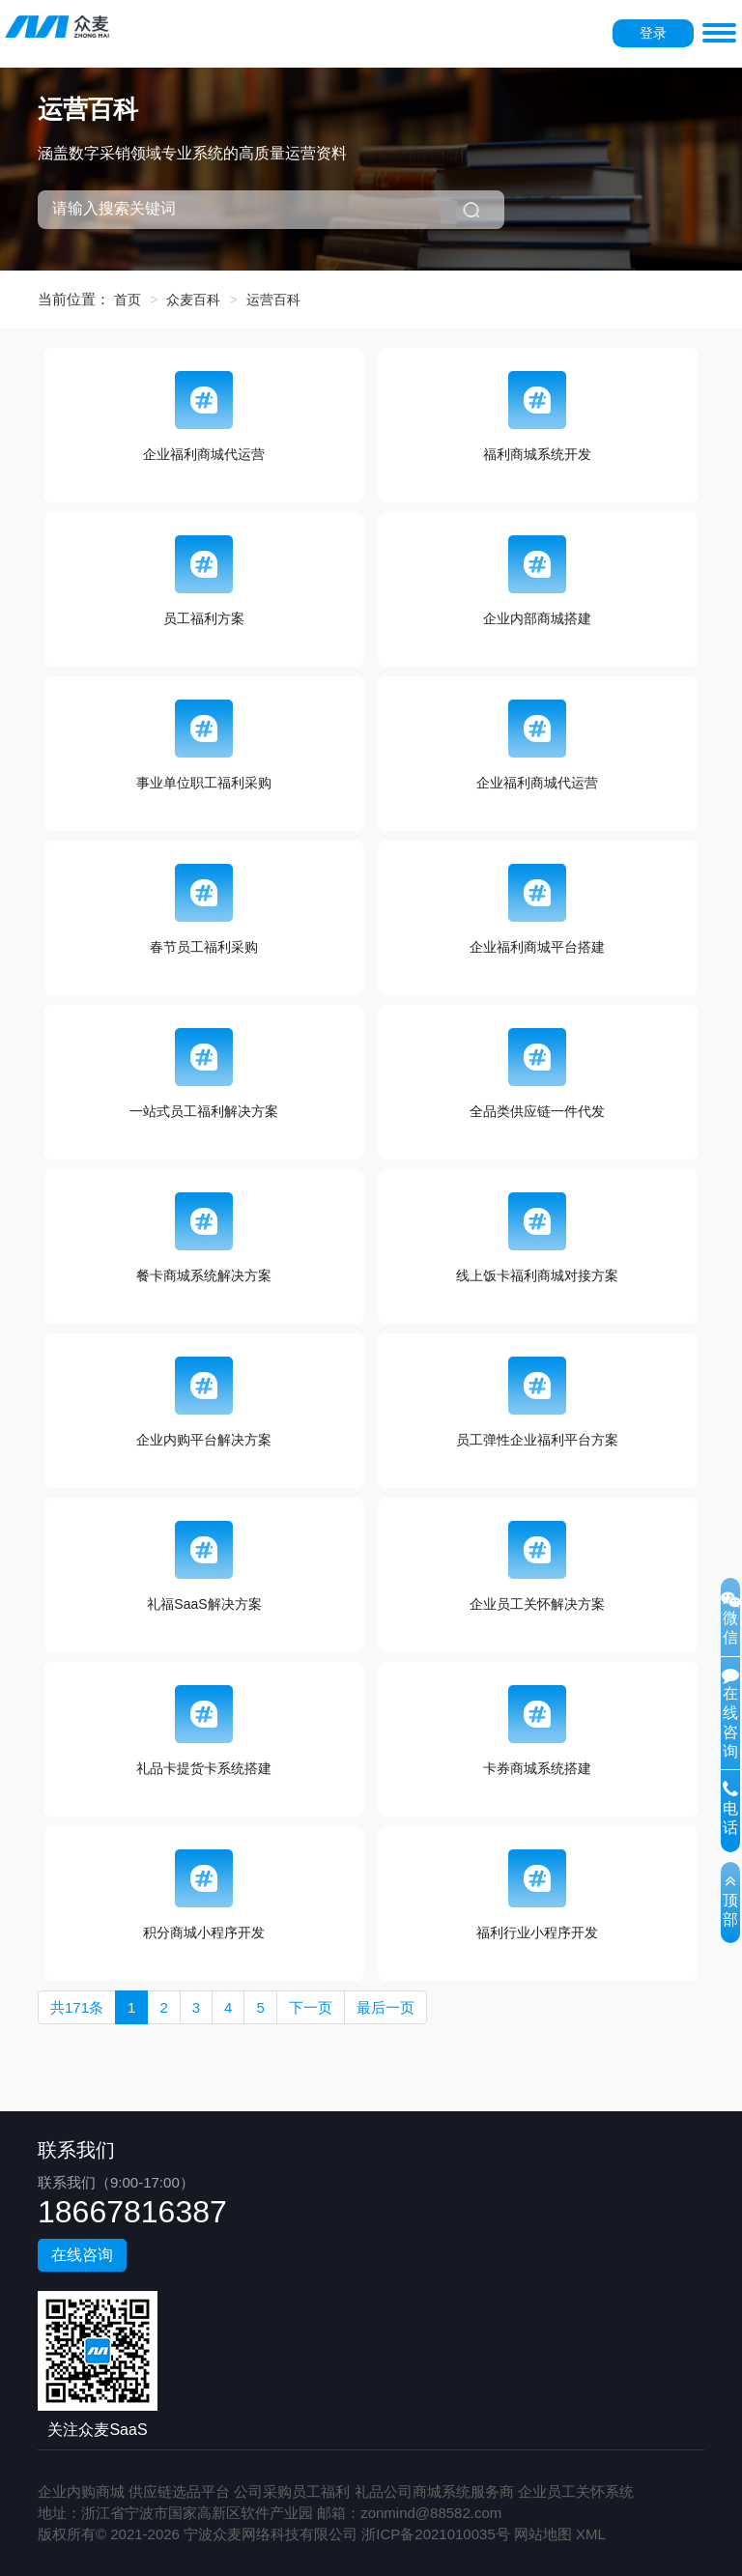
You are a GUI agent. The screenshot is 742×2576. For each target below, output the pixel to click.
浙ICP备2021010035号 (435, 2534)
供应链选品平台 (179, 2491)
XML (591, 2534)
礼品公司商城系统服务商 (434, 2491)
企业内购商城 (81, 2491)
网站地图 (543, 2534)
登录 (653, 33)
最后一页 (385, 2007)
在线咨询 (82, 2255)
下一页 (310, 2007)
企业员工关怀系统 (576, 2491)
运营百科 (273, 299)
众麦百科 (193, 299)
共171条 (76, 2007)
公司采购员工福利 (292, 2491)
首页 (127, 299)
